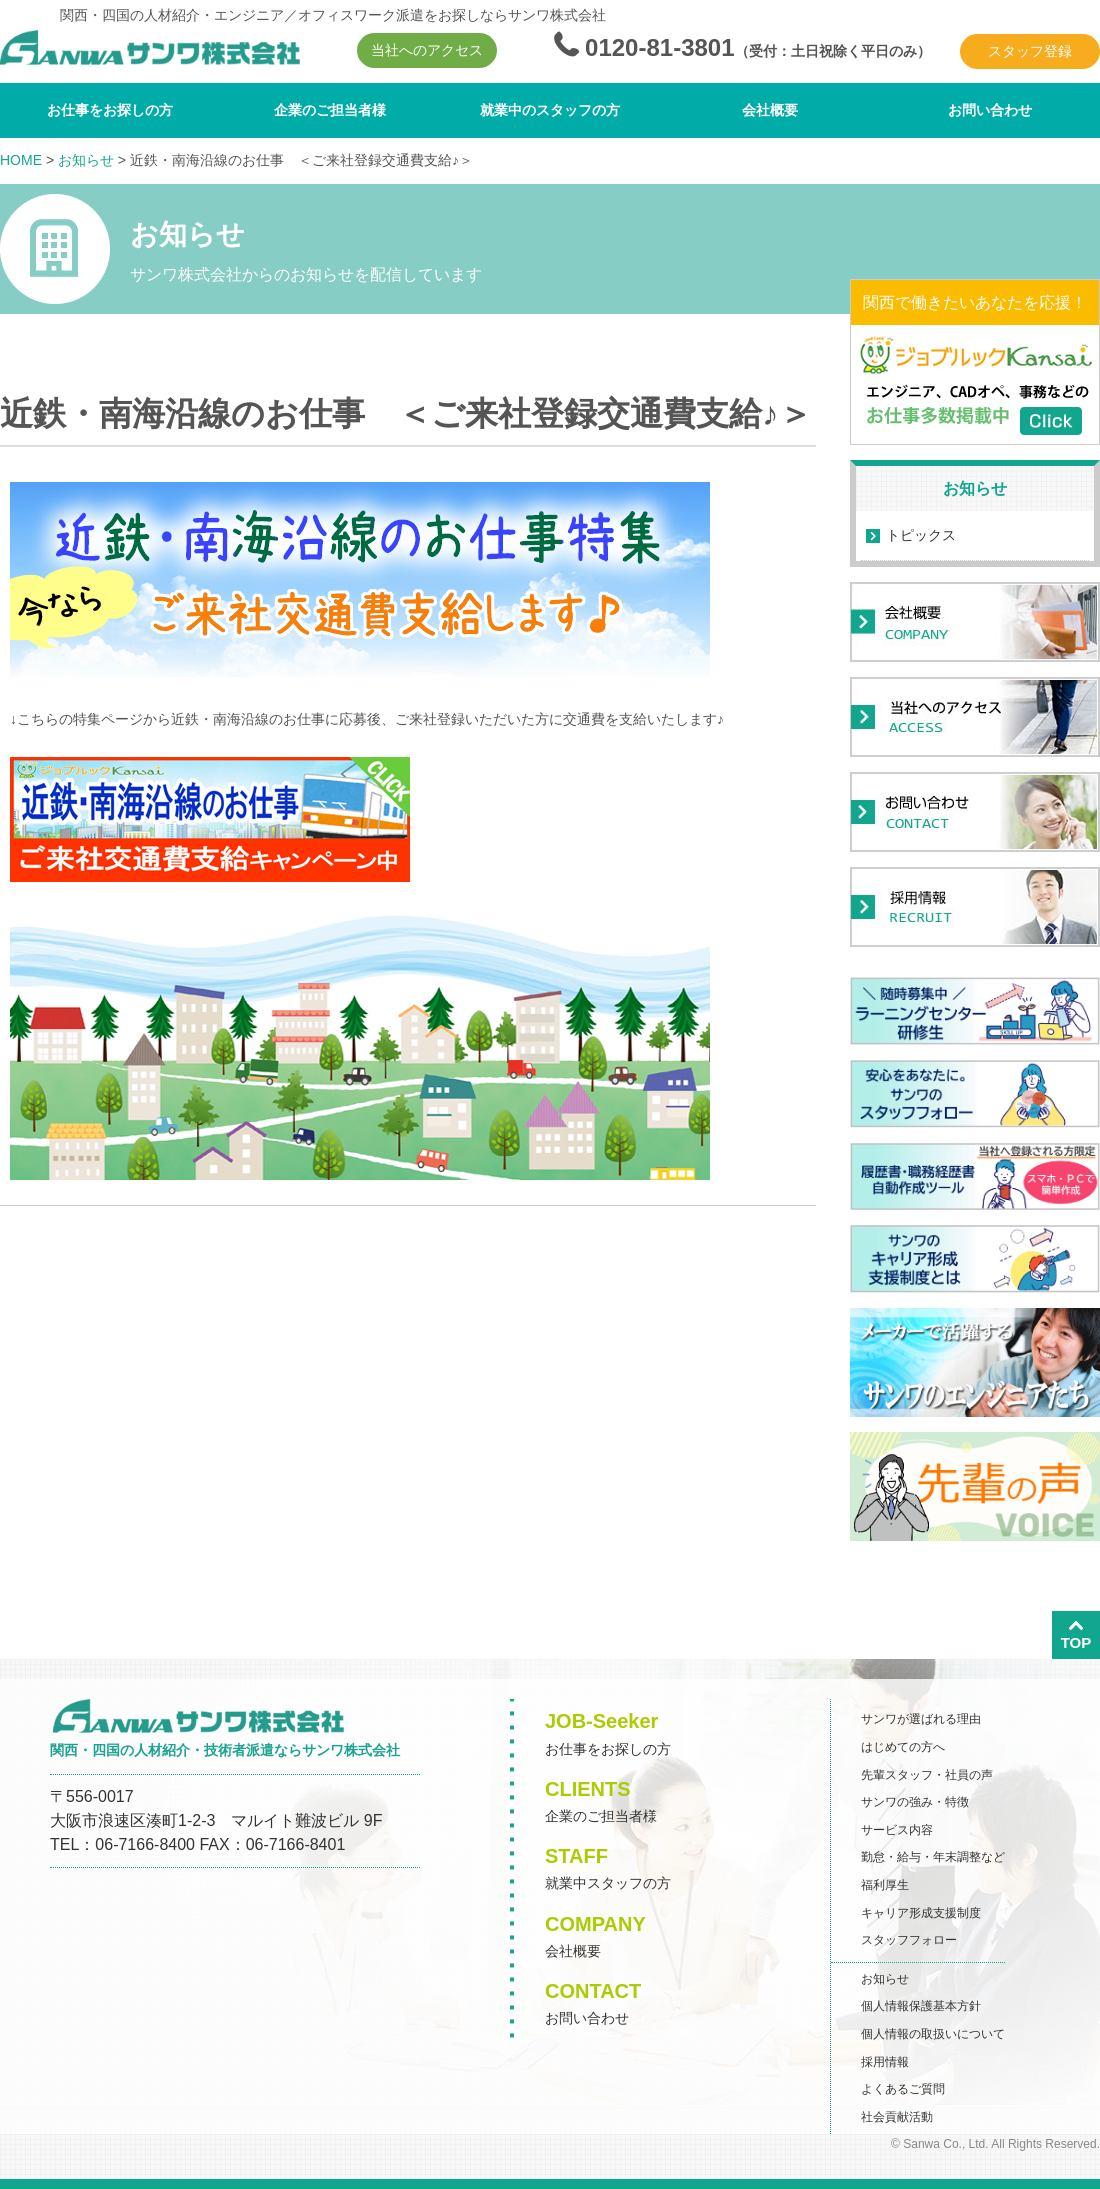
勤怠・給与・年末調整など (933, 1857)
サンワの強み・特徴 (915, 1802)
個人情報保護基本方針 (921, 2006)
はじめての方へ (903, 1747)
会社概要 (770, 110)
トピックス (921, 535)
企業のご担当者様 (330, 110)
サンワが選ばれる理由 (921, 1719)
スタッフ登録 (1030, 51)
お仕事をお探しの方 (110, 110)
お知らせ (86, 160)
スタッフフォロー (909, 1940)
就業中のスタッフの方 (550, 110)
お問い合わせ (990, 110)
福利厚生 (885, 1885)
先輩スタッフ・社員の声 (927, 1775)
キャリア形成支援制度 (921, 1913)
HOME (21, 160)
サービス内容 (897, 1830)
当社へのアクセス (427, 50)
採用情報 (885, 2062)
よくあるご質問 (903, 2089)
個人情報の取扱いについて (933, 2034)
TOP (1076, 1634)
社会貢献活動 (897, 2117)
